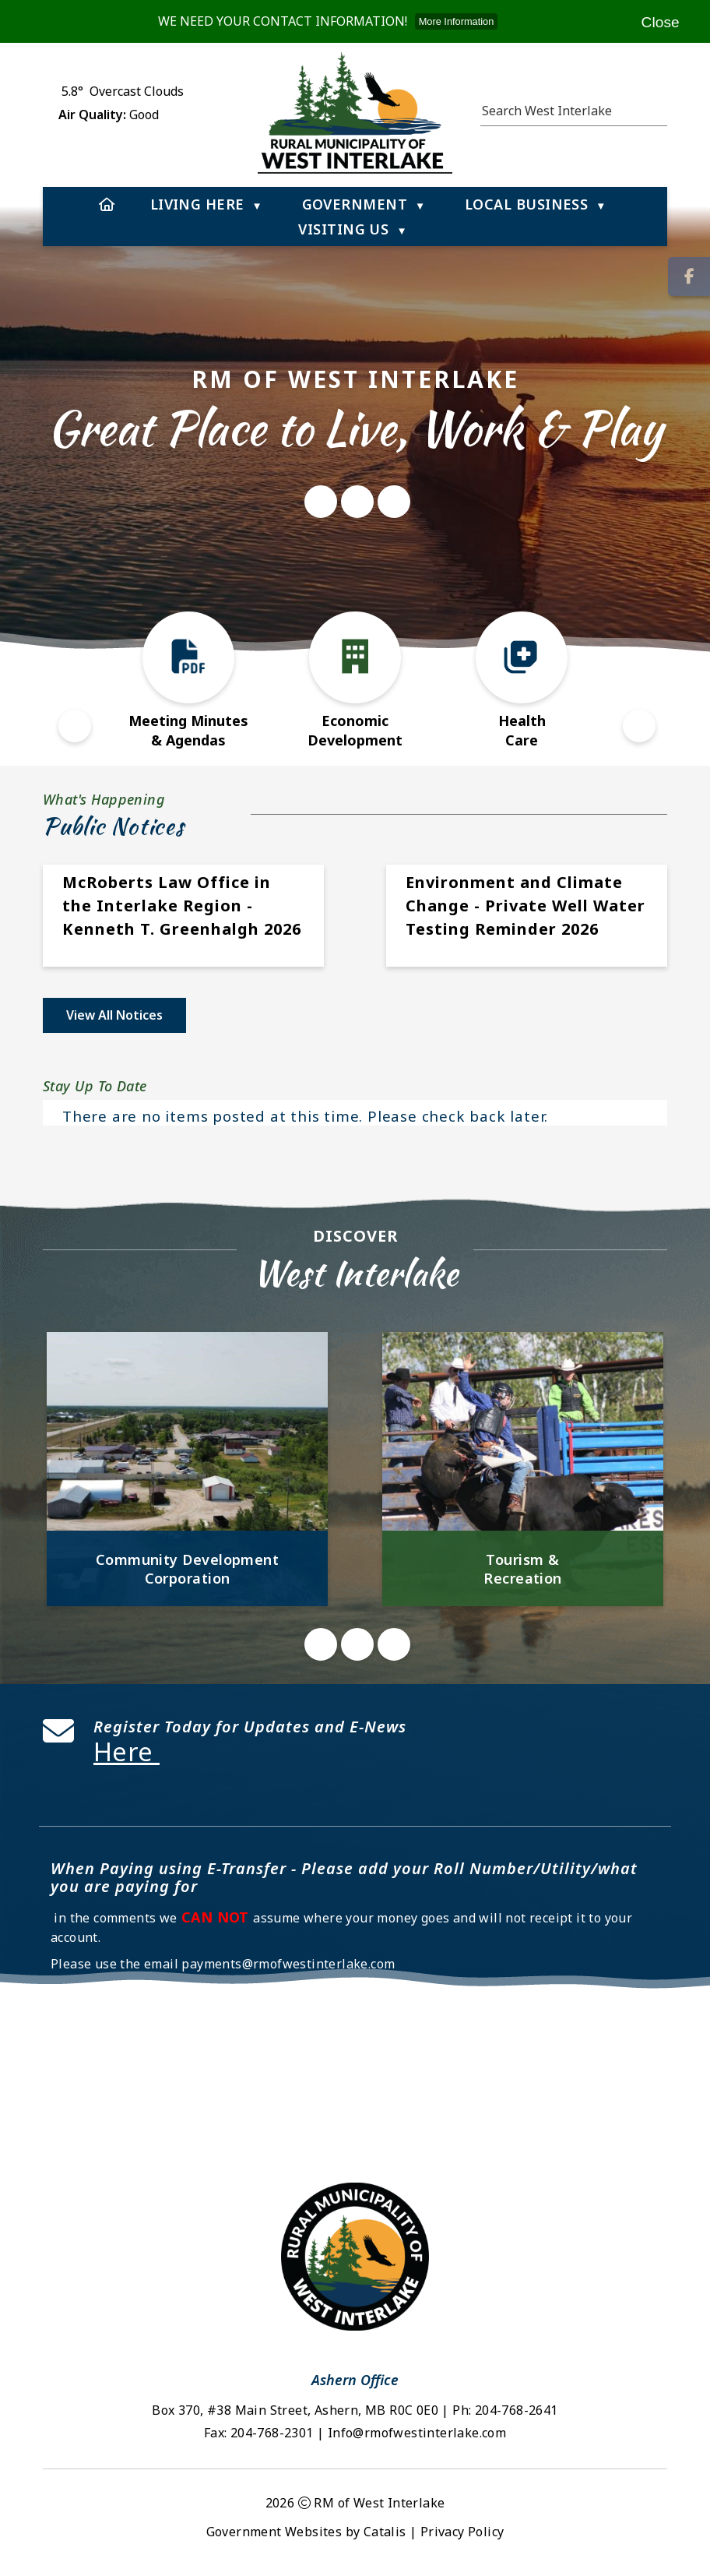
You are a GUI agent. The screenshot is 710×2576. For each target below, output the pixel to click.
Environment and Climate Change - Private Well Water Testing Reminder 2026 (525, 905)
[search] (566, 111)
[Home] (107, 204)
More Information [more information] (456, 21)
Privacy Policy (462, 2531)
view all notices (114, 1015)
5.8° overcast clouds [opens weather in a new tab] (123, 91)
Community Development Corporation (187, 1569)
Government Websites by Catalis (306, 2531)
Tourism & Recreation (522, 1569)
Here (126, 1751)
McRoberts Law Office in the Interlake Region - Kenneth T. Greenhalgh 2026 (181, 905)
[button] (658, 108)
